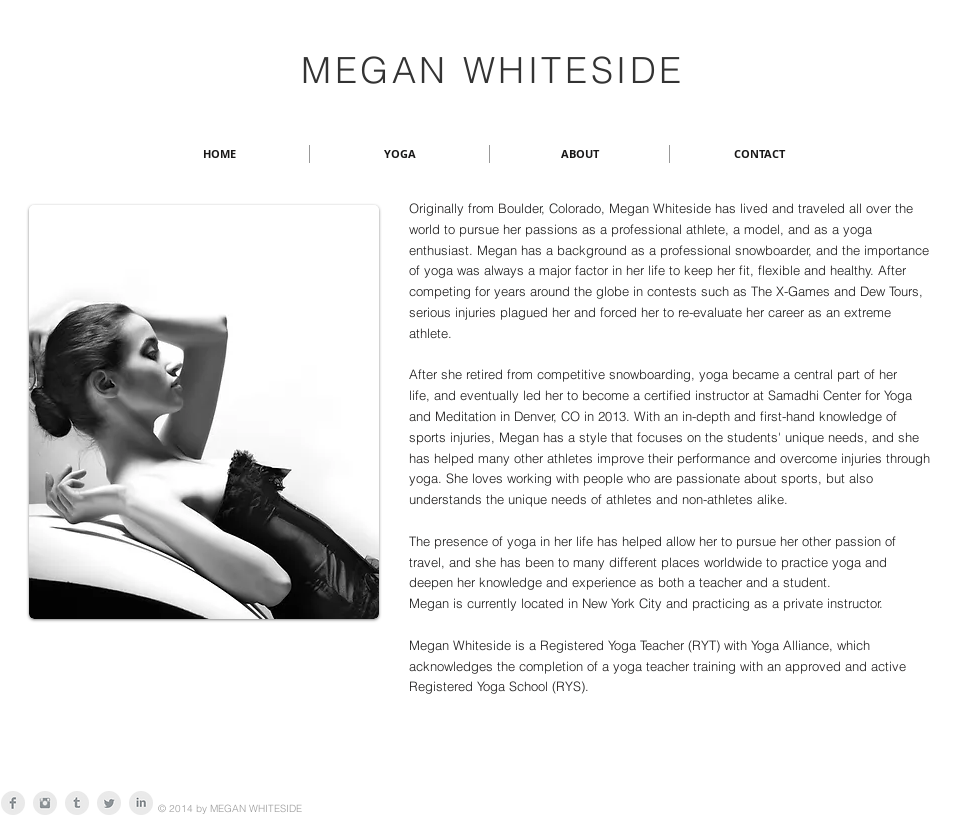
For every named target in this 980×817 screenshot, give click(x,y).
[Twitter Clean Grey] (109, 803)
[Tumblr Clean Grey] (77, 803)
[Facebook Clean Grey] (13, 803)
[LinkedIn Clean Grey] (141, 803)
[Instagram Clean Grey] (45, 803)
